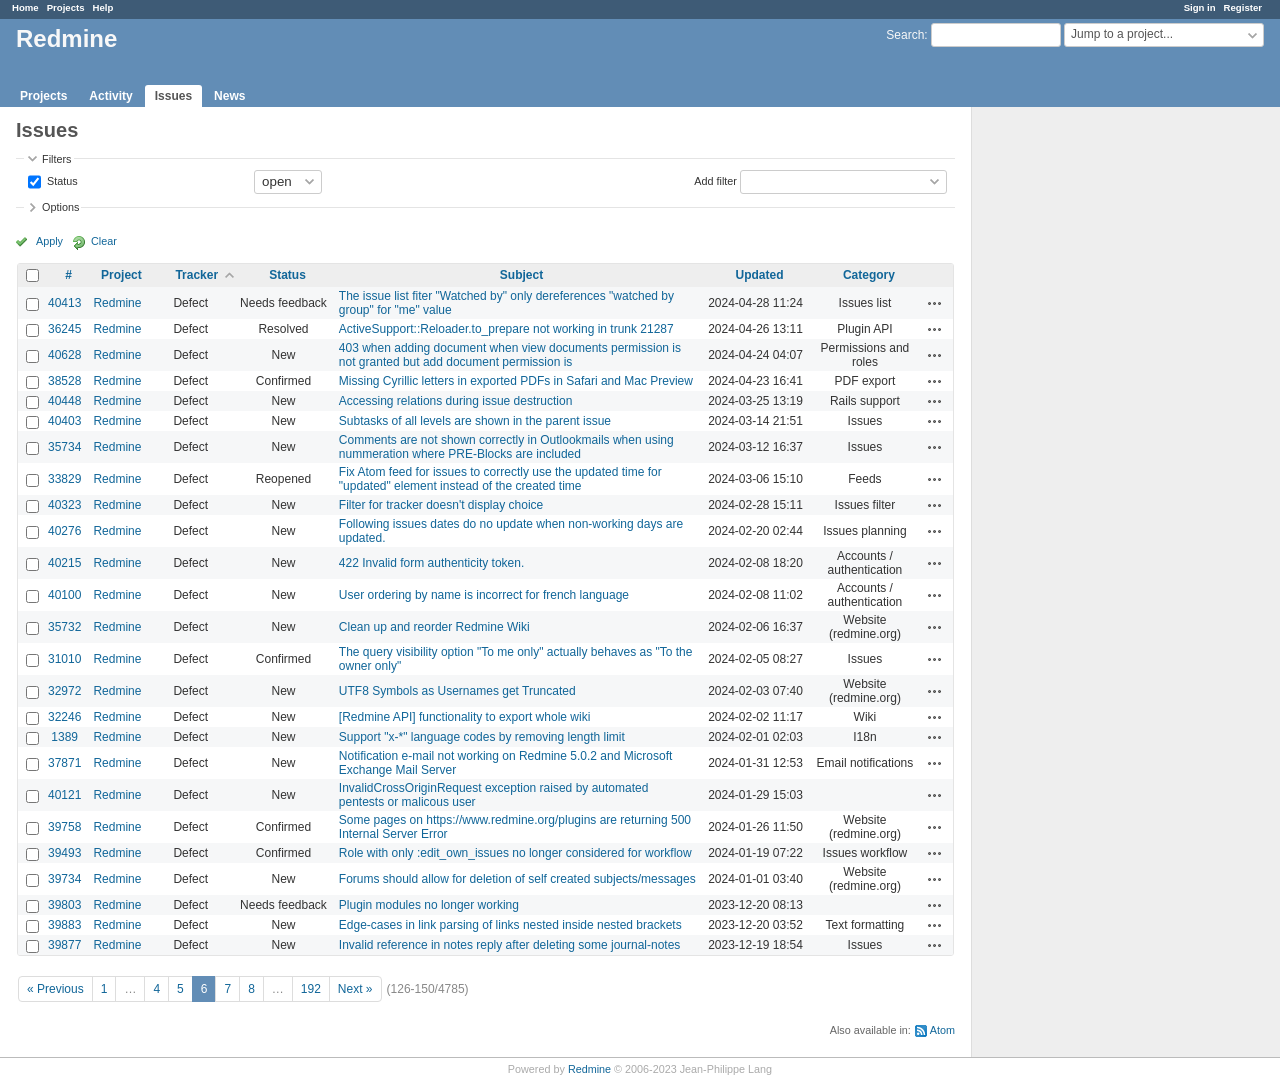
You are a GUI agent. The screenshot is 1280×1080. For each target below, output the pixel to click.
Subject (521, 275)
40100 (64, 595)
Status (61, 180)
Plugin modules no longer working (429, 905)
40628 (64, 355)
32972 (64, 691)
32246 (64, 717)
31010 (64, 659)
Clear (104, 241)
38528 (64, 381)
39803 (64, 905)
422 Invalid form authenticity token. (431, 563)
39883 (64, 925)
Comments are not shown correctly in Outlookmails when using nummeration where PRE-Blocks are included (506, 447)
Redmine (117, 303)
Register (1243, 7)
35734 (64, 447)
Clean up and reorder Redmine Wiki (434, 627)
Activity (110, 96)
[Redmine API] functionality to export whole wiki (464, 717)
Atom (942, 1030)
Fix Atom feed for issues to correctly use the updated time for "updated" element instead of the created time (500, 479)
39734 (64, 879)
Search (905, 35)
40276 (64, 531)
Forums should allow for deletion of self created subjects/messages (517, 879)
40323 (64, 505)
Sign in (1200, 7)
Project (121, 275)
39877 (64, 945)
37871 (64, 763)
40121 (64, 795)
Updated (760, 275)
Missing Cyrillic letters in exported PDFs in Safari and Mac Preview (516, 381)
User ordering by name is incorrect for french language (484, 595)
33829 (64, 479)
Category (869, 275)
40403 (64, 421)
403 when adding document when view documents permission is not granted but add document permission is (510, 355)
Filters (56, 159)
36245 (64, 329)
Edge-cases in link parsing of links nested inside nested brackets (510, 925)
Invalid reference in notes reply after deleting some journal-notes (510, 945)
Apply (49, 241)
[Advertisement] (1072, 421)
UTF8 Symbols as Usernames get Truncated (457, 691)
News (229, 96)
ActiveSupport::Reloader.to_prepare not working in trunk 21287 (506, 329)
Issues (173, 96)
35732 (64, 627)
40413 (64, 303)
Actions (935, 303)
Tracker (196, 275)
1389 (64, 737)
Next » (355, 989)
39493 (64, 853)
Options (60, 207)
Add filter (715, 180)
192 (311, 989)
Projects (66, 7)
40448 (64, 401)
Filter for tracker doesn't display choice (441, 505)
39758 (64, 827)
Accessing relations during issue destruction (455, 401)
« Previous (55, 989)
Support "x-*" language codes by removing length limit (482, 737)
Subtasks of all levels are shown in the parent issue (475, 421)
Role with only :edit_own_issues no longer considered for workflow (515, 853)
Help (103, 7)
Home (25, 7)
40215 (64, 563)
